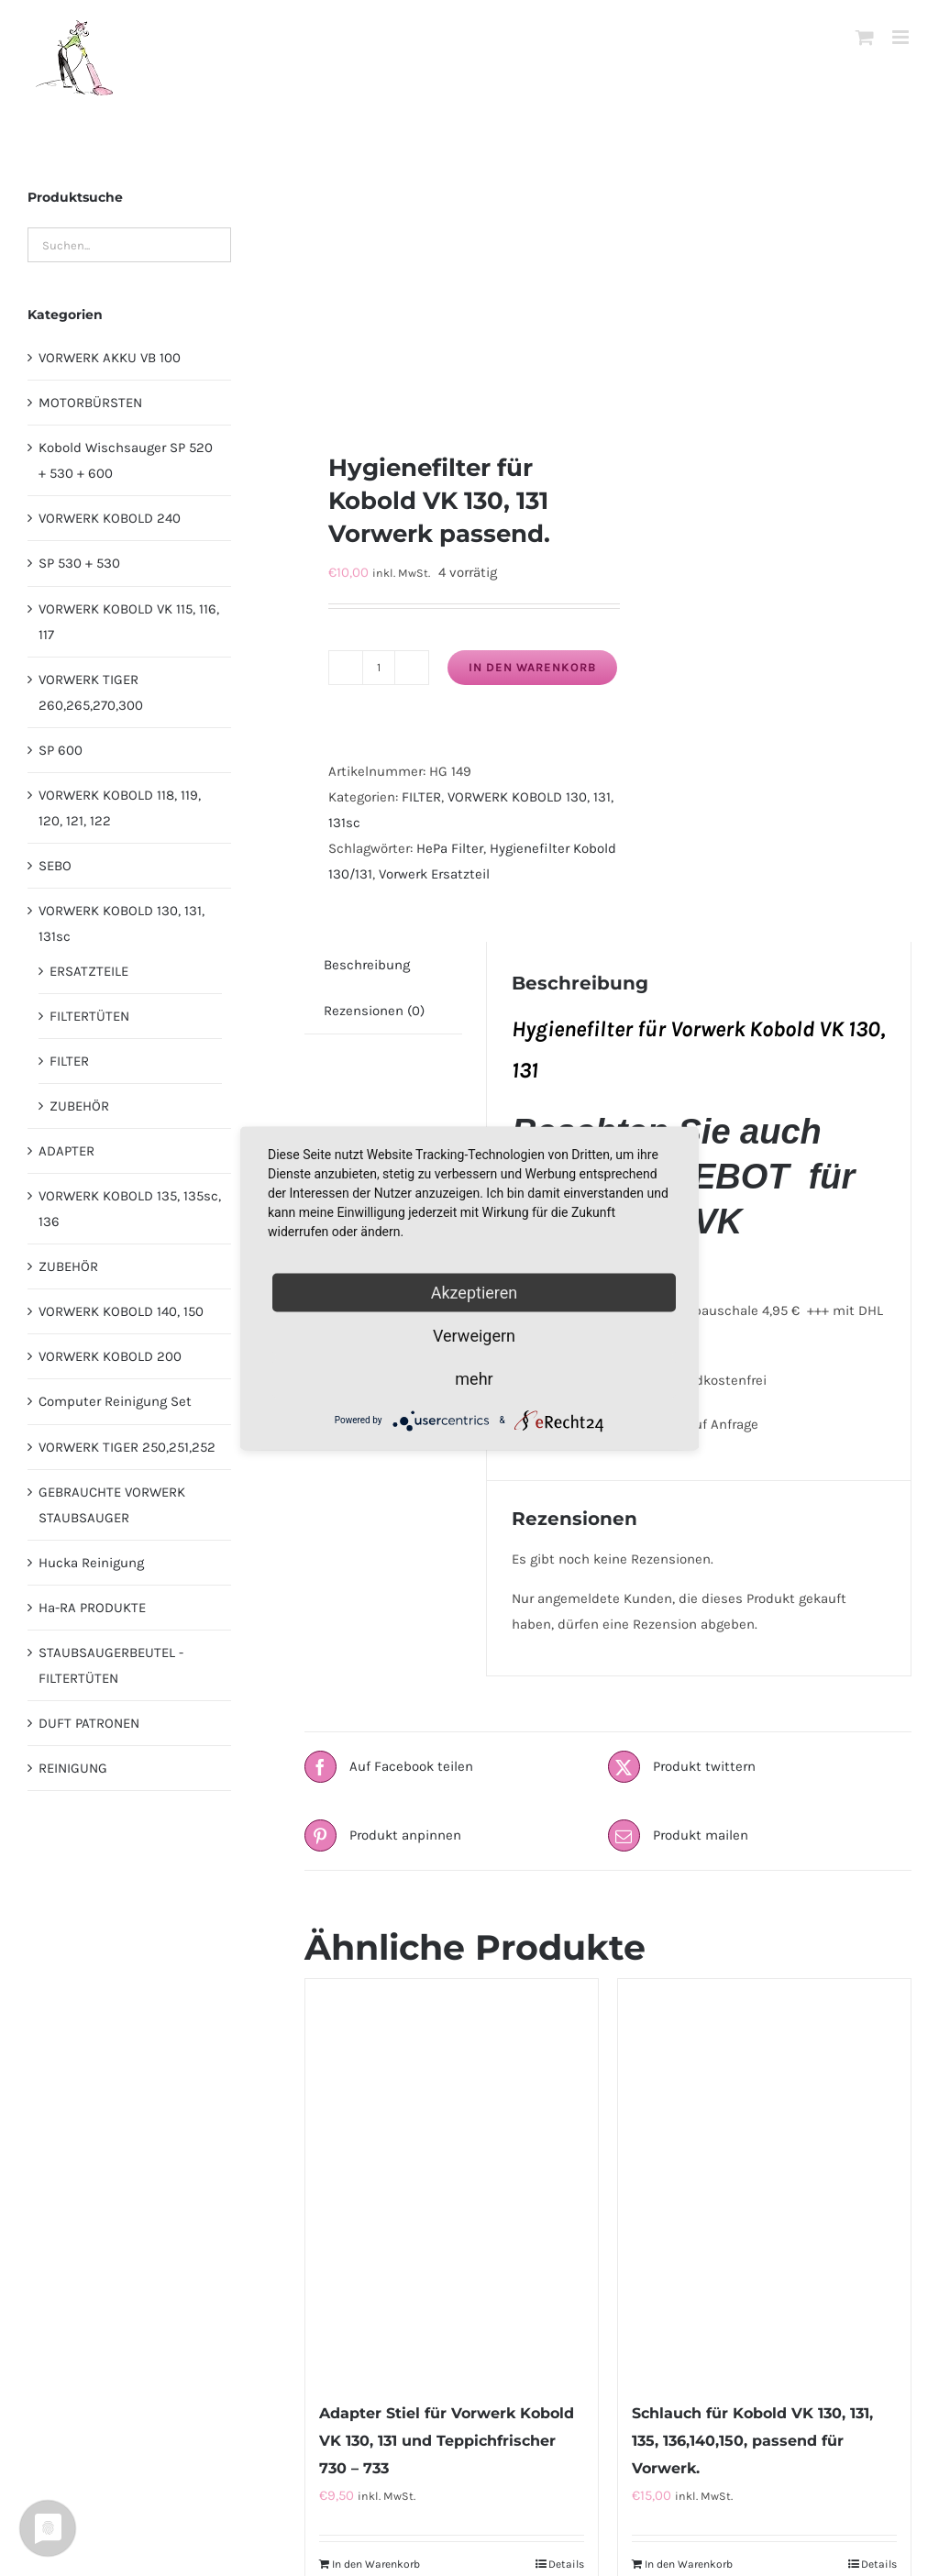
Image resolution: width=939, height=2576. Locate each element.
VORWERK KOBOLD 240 (110, 518)
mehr (473, 1378)
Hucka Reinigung (91, 1562)
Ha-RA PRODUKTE (92, 1607)
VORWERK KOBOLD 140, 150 (121, 1311)
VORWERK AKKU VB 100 (110, 357)
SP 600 (61, 750)
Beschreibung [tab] (367, 964)
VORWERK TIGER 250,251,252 (127, 1447)
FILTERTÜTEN (89, 1016)
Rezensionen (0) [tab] (374, 1010)
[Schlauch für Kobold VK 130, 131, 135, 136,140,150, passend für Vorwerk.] (764, 2180)
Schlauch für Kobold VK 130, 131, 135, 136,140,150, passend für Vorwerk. (752, 2441)
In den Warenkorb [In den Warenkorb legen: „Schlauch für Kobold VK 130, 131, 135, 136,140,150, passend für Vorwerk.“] (689, 2564)
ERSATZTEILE (89, 971)
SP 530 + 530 (79, 563)
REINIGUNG (73, 1768)
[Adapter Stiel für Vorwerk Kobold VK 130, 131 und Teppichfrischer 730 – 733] (451, 2180)
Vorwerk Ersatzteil (434, 874)
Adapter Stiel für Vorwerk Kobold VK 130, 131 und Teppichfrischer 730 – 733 (446, 2441)
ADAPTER (66, 1151)
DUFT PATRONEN (89, 1723)
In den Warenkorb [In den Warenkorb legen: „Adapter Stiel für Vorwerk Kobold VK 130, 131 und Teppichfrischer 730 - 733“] (376, 2564)
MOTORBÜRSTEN (90, 402)
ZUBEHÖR (79, 1106)
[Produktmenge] (378, 667)
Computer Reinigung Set (115, 1401)
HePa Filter (449, 848)
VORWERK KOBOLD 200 (110, 1356)
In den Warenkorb (532, 667)
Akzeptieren (474, 1291)
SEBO (55, 865)
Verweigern (474, 1334)
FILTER (421, 797)
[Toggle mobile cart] (865, 37)
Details (566, 2564)
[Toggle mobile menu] (901, 37)
